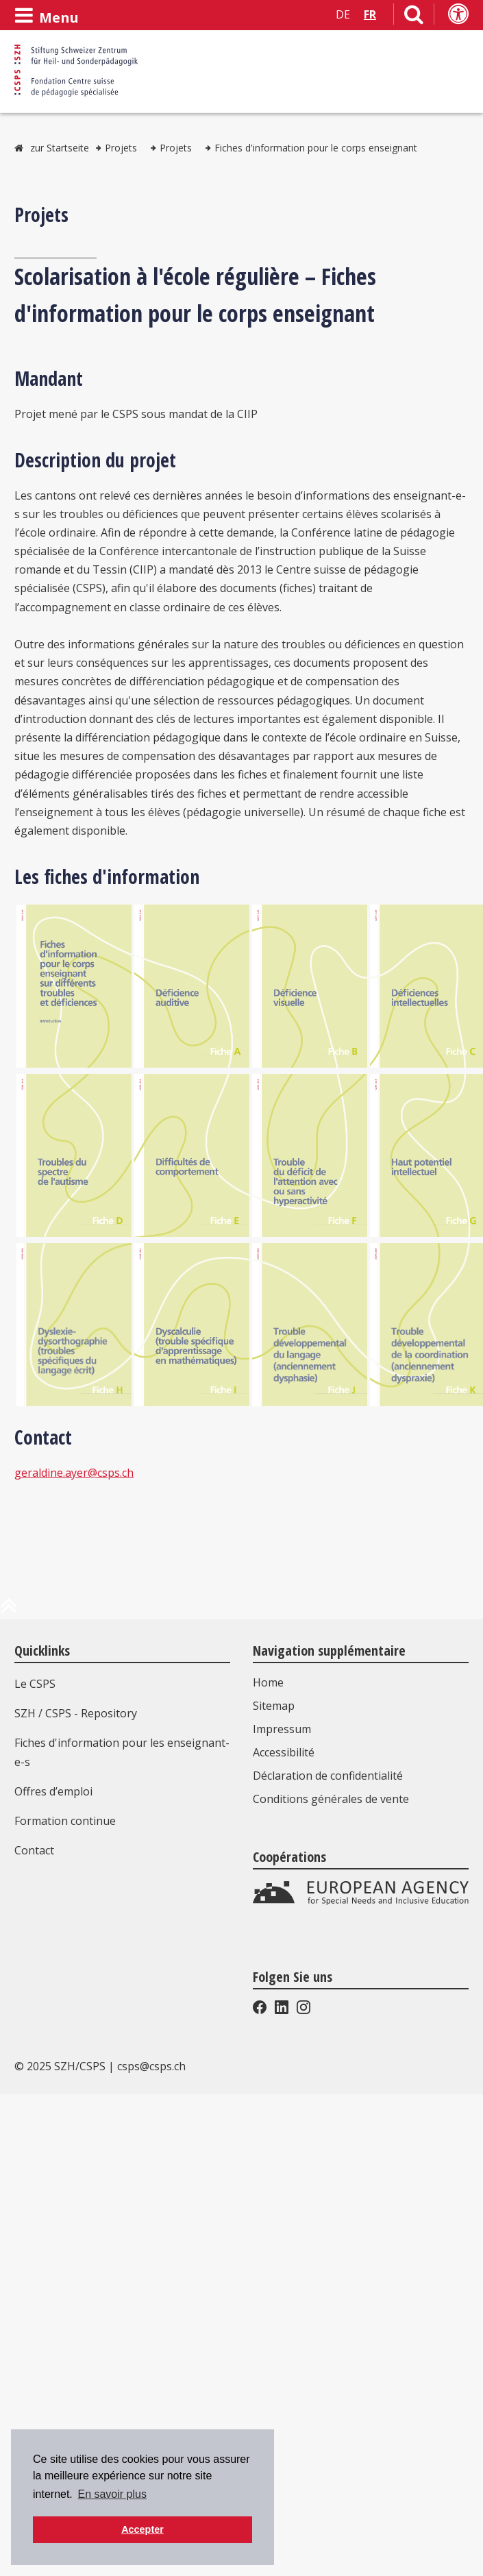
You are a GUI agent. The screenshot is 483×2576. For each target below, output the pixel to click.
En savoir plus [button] (112, 2494)
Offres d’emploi (53, 1791)
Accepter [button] (142, 2529)
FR (370, 14)
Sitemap (274, 1705)
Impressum (282, 1729)
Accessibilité (283, 1752)
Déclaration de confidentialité (328, 1775)
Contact (34, 1850)
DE (343, 14)
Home (268, 1682)
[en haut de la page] (9, 1611)
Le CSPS (34, 1683)
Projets (121, 147)
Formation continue (65, 1820)
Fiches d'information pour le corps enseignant (315, 147)
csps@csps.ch (151, 2066)
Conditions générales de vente (331, 1798)
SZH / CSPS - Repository (75, 1713)
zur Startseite (59, 147)
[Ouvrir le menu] (46, 16)
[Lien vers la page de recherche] (413, 17)
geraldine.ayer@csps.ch (74, 1472)
